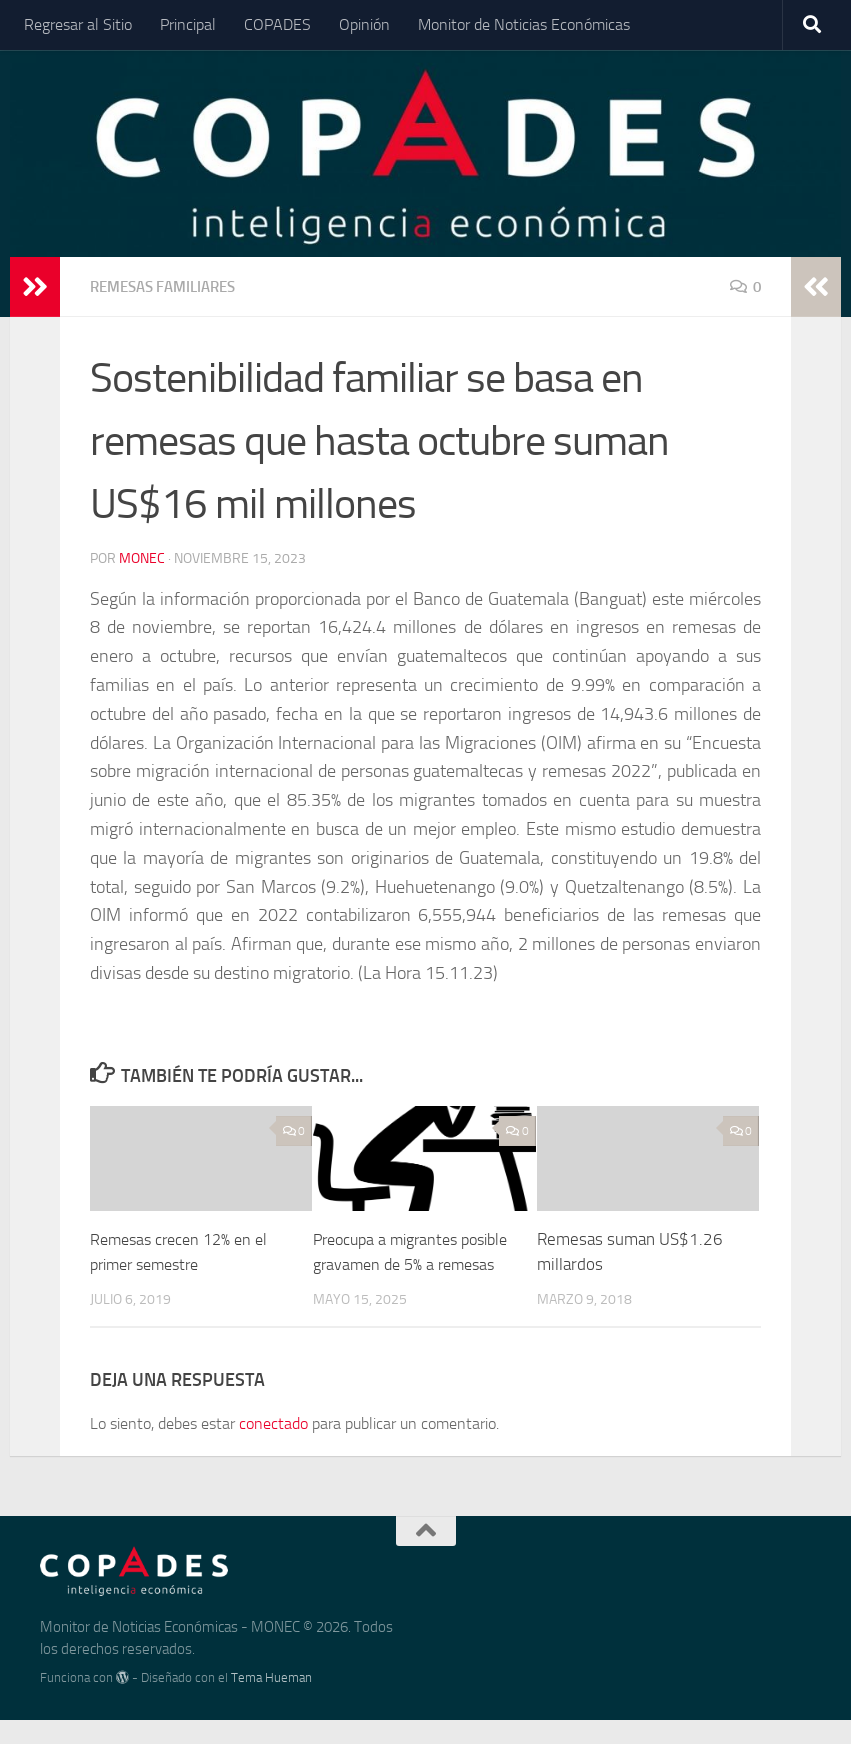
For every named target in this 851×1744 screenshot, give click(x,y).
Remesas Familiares (170, 286)
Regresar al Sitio (78, 24)
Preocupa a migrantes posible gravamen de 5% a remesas (405, 1263)
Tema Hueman (271, 1702)
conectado (273, 1447)
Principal (188, 24)
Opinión (364, 24)
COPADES (277, 24)
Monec (142, 557)
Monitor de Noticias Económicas (524, 24)
